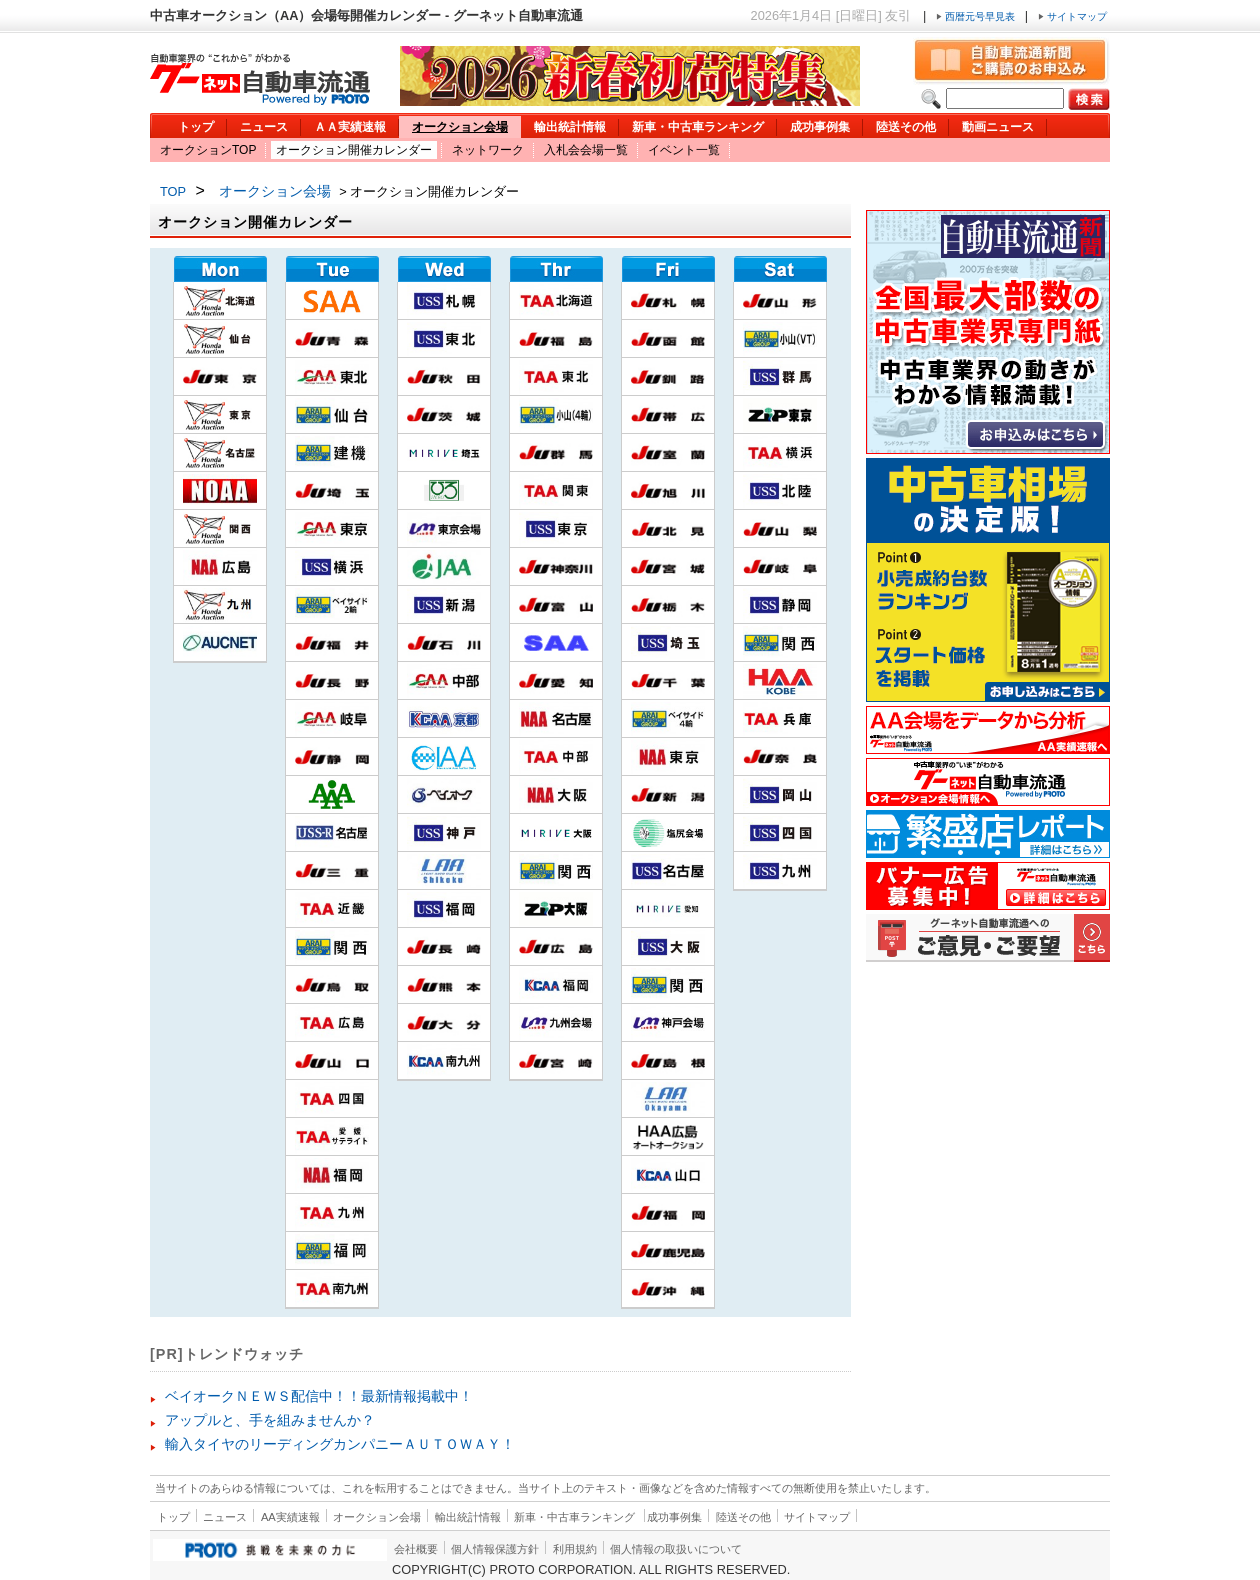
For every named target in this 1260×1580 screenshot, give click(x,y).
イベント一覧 (684, 150)
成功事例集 (820, 127)
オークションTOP (208, 150)
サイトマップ (1072, 16)
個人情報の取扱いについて (676, 1549)
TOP (173, 191)
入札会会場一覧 (586, 150)
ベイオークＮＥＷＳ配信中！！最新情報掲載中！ (319, 1396)
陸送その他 (906, 127)
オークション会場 (460, 127)
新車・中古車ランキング (698, 127)
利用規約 (575, 1549)
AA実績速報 (290, 1517)
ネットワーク (488, 150)
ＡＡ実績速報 (350, 127)
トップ (196, 127)
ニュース (264, 127)
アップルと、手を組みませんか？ (270, 1420)
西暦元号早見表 (977, 16)
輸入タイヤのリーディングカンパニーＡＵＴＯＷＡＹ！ (340, 1444)
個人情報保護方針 (495, 1549)
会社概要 (416, 1549)
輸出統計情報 (570, 127)
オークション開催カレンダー (354, 150)
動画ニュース (998, 127)
